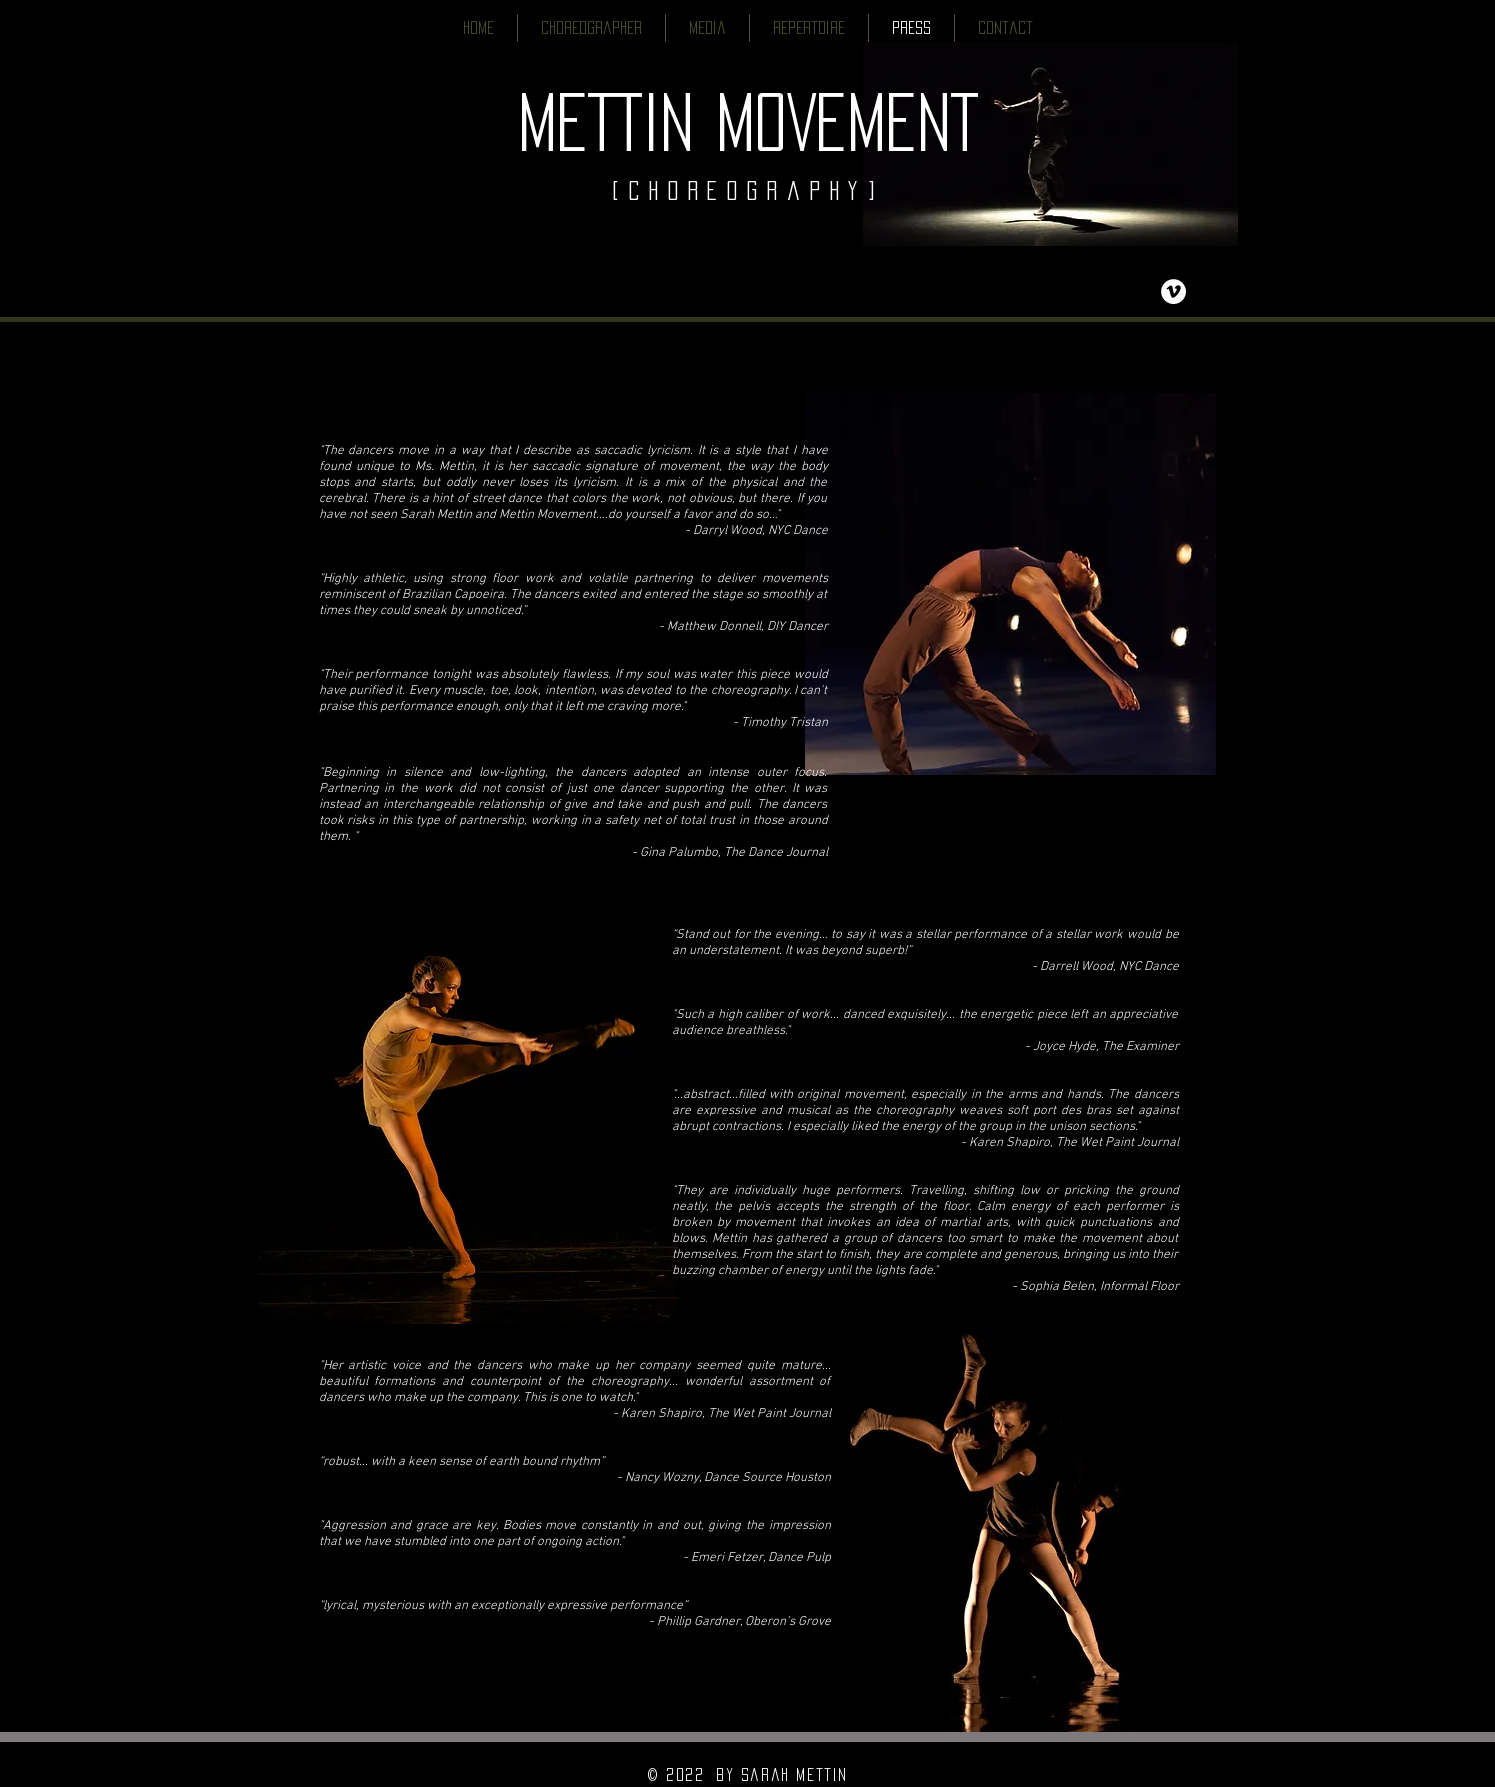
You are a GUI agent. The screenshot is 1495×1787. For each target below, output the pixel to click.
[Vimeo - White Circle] (1173, 291)
